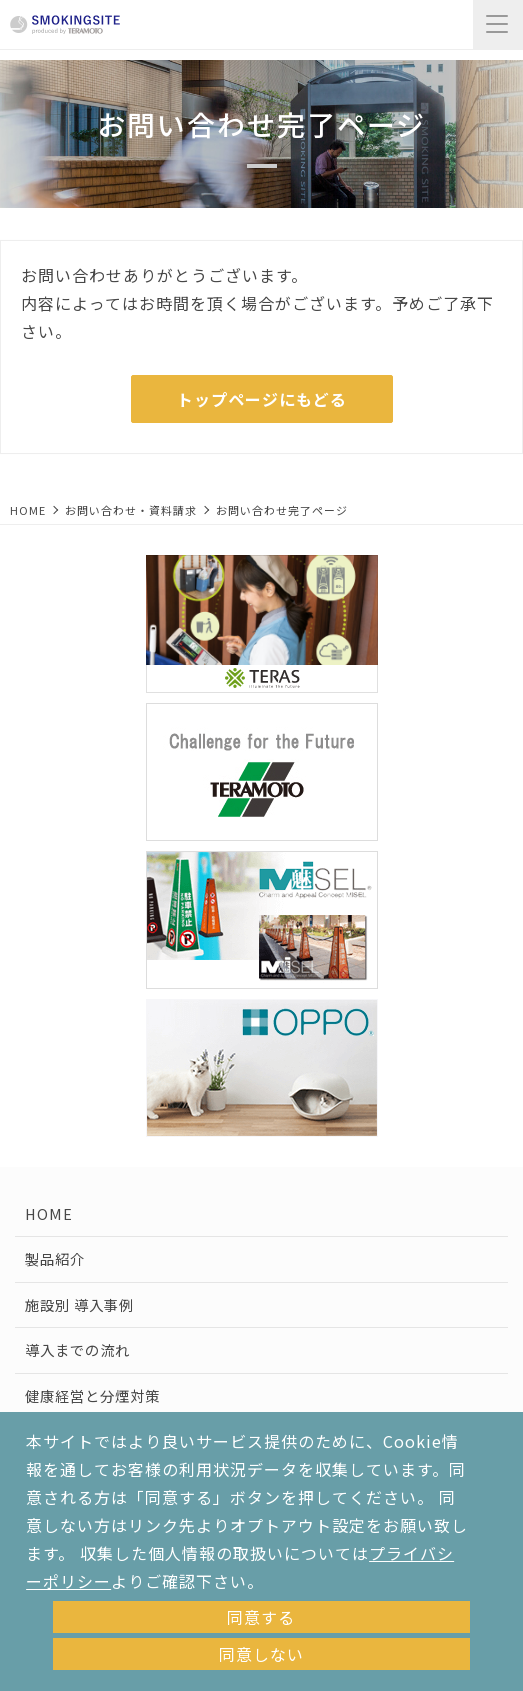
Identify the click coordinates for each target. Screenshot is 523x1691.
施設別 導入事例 (79, 1304)
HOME (28, 510)
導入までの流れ (77, 1349)
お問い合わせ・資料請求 (131, 510)
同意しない (261, 1654)
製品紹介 (55, 1258)
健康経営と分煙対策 (92, 1395)
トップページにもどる (262, 399)
